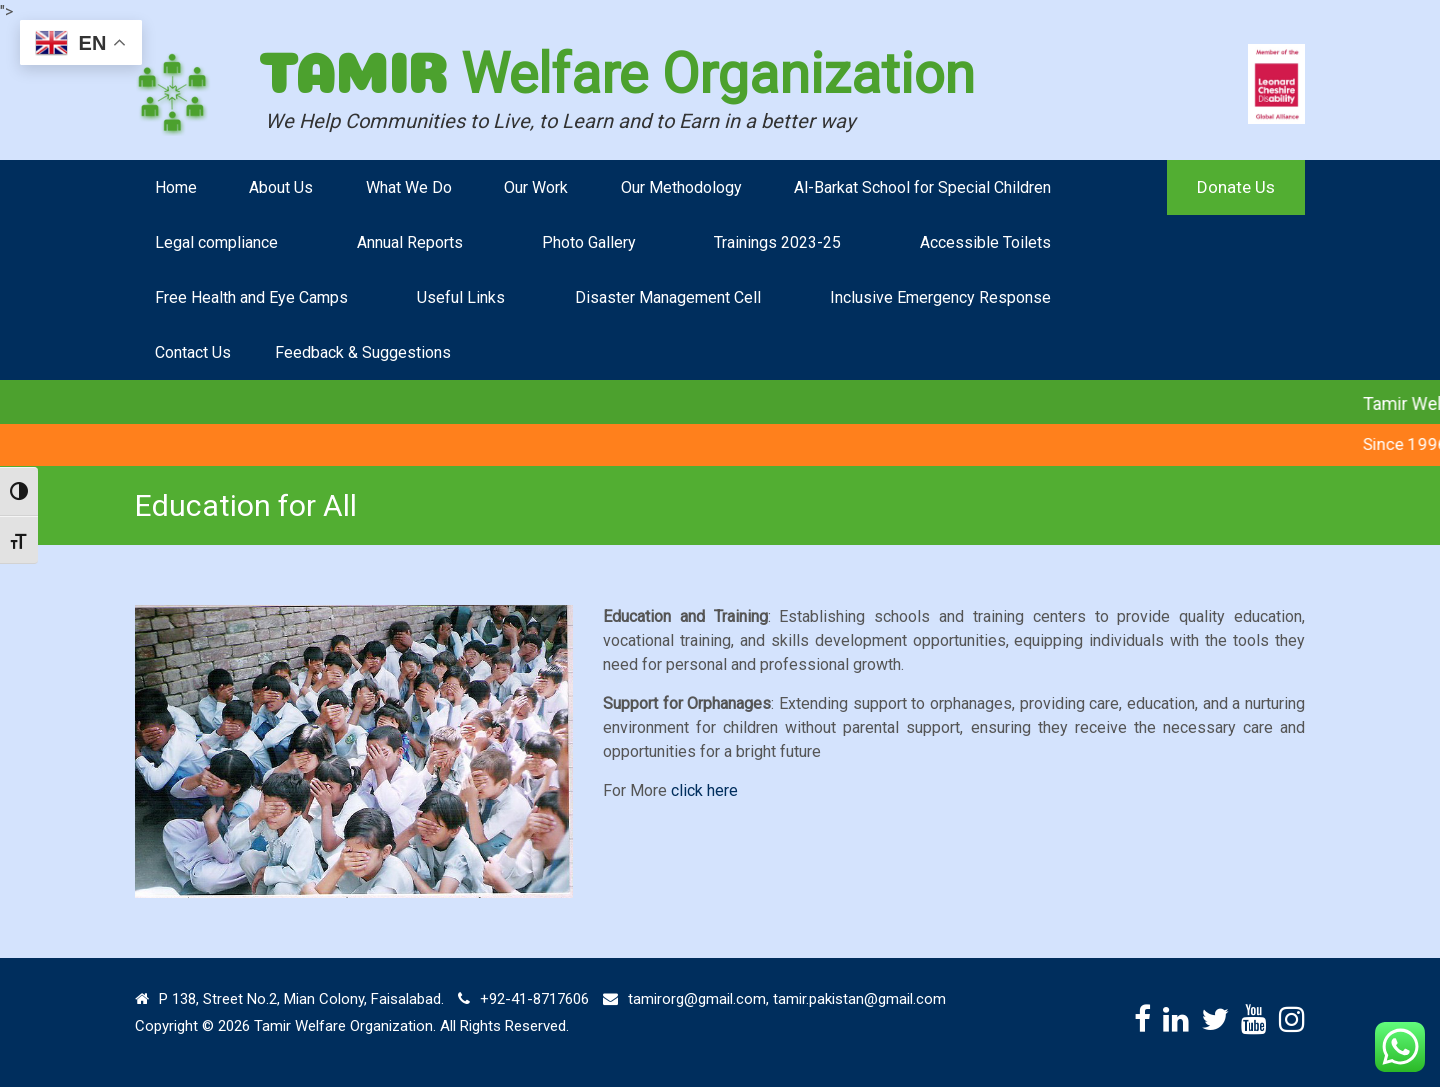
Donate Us (1236, 187)
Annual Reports (410, 242)
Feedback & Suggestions (363, 352)
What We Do (409, 187)
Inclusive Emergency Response (940, 297)
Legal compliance (216, 242)
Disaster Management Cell (668, 297)
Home (176, 187)
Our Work (536, 187)
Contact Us (193, 352)
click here (704, 790)
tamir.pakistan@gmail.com (859, 999)
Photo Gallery (589, 242)
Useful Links (461, 297)
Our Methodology (681, 187)
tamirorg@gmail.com (697, 999)
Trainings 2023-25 (777, 242)
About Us (281, 187)
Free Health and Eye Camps (251, 297)
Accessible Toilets (985, 242)
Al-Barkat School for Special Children (922, 187)
